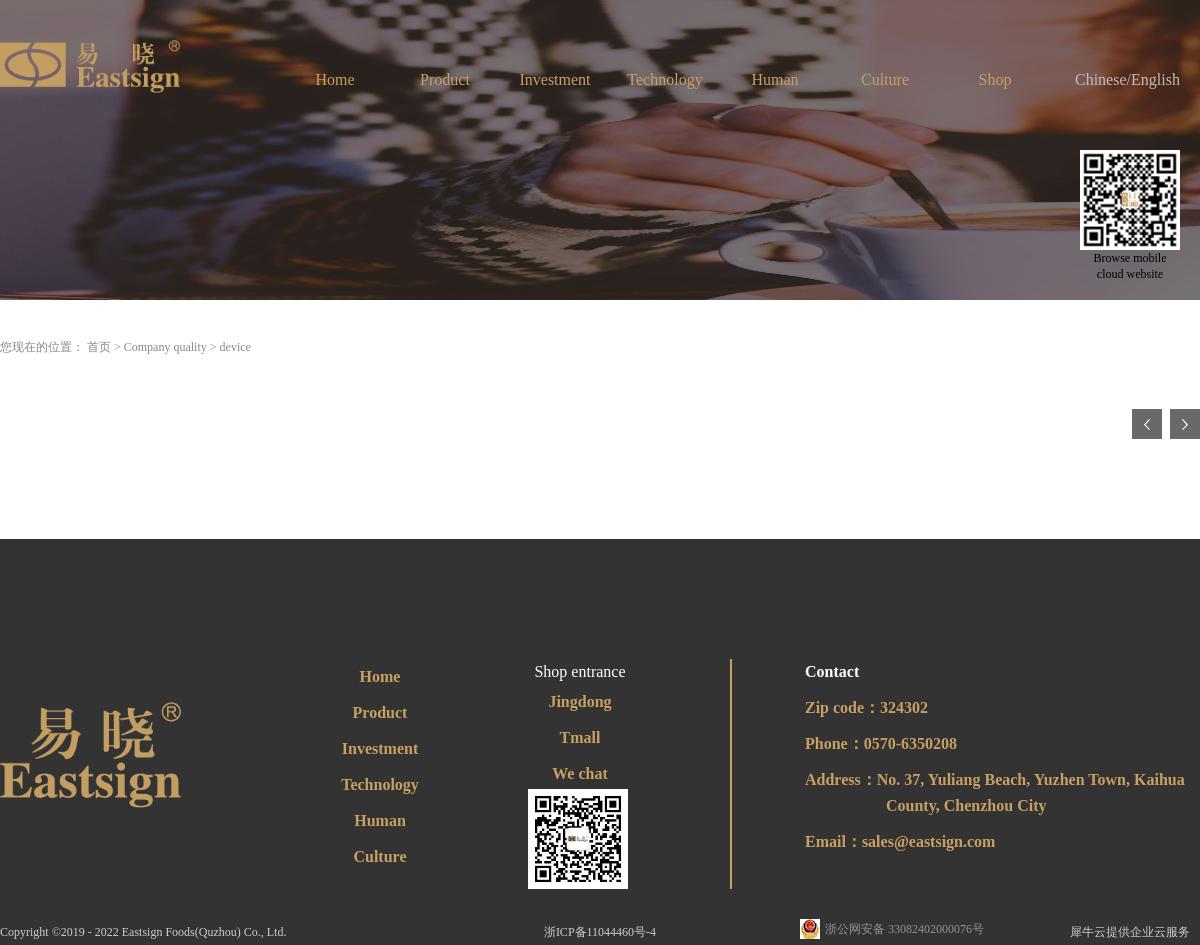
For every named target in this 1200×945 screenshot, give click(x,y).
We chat (580, 773)
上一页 (1147, 424)
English (1155, 79)
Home (334, 79)
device (235, 347)
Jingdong (579, 701)
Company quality (165, 347)
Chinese (1101, 79)
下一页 (1185, 424)
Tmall (580, 737)
